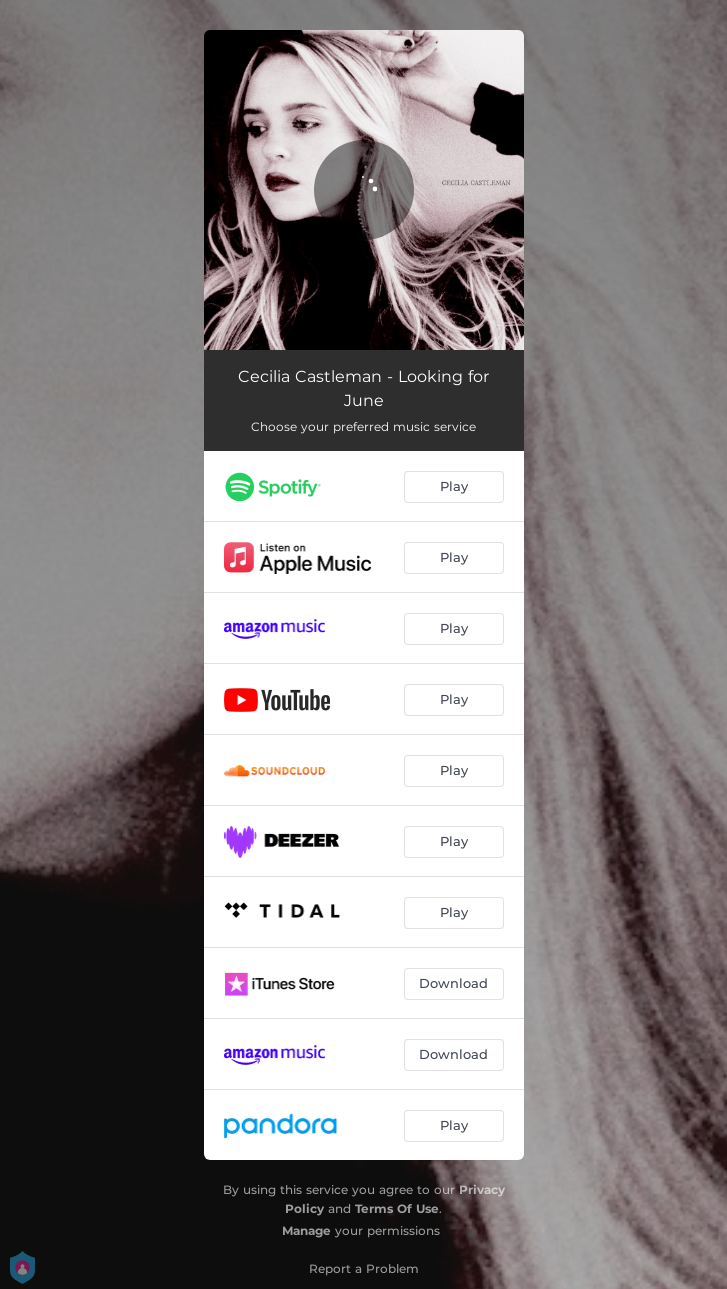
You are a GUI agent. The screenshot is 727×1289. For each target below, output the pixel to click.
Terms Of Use (397, 1208)
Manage (306, 1230)
